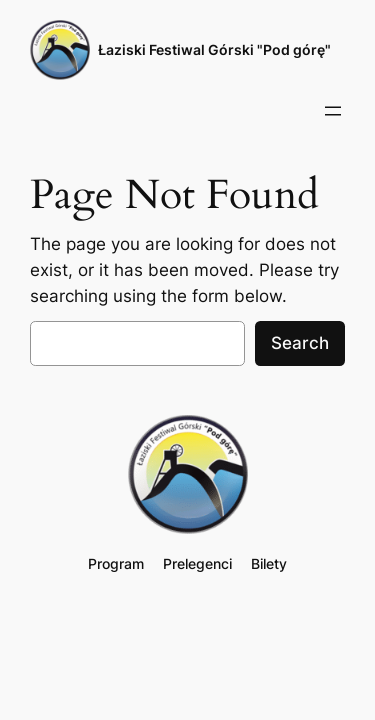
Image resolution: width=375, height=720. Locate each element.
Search (300, 343)
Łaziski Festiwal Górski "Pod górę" (214, 49)
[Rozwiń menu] (333, 111)
